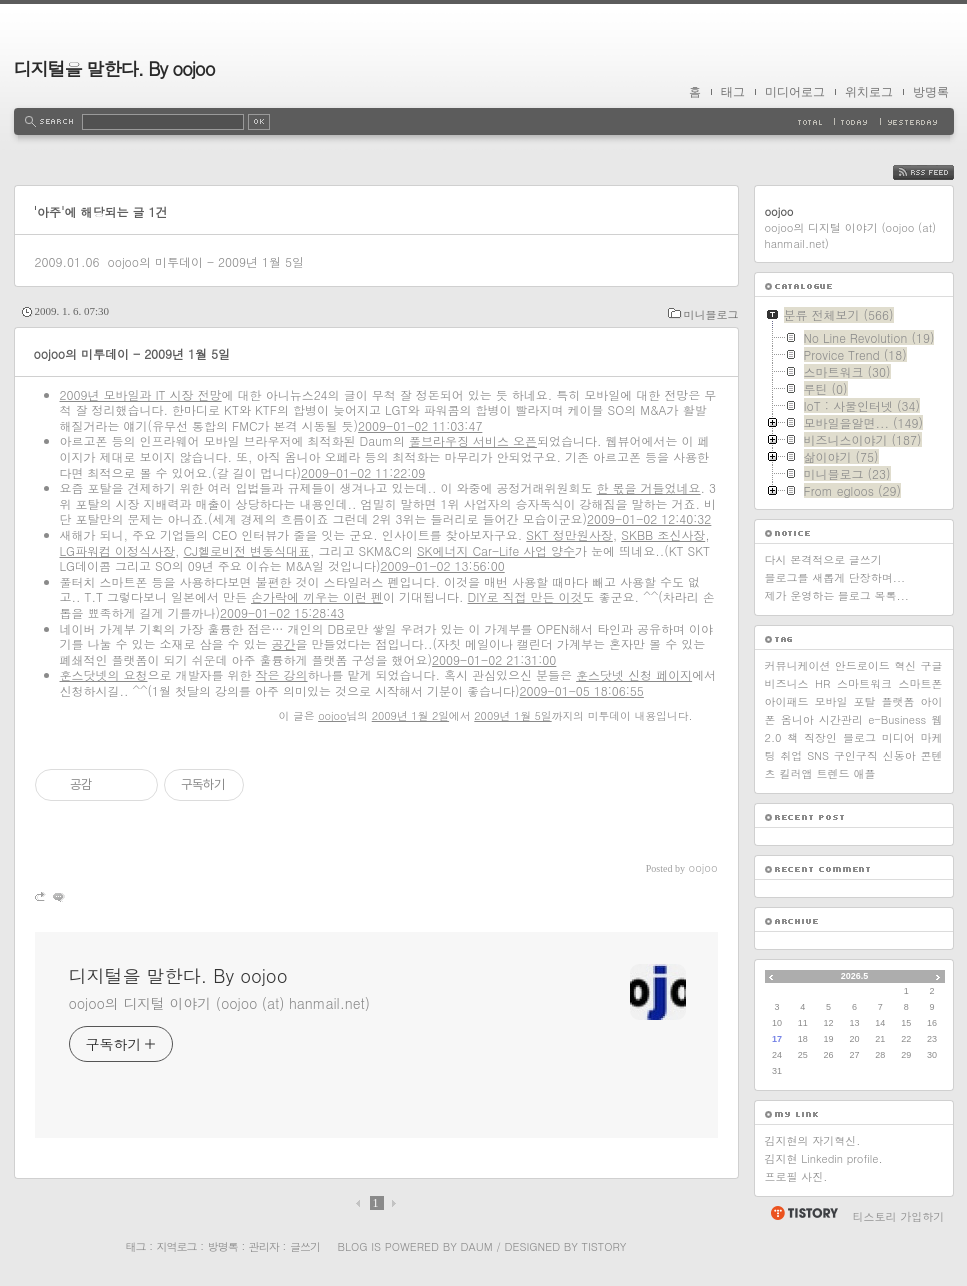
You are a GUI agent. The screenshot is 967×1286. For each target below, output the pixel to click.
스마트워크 (864, 683)
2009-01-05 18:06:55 (582, 690)
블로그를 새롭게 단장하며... (835, 577)
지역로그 (177, 1246)
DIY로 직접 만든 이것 (525, 596)
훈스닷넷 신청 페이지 (634, 674)
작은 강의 (282, 674)
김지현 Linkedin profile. (824, 1158)
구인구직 (856, 755)
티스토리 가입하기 (899, 1216)
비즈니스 (787, 683)
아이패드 (787, 701)
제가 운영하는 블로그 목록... (837, 595)
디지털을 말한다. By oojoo (114, 68)
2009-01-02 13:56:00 (442, 565)
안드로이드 (862, 665)
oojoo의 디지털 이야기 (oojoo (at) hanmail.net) (219, 1003)
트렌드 (833, 773)
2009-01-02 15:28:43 (282, 612)
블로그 (859, 737)
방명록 (931, 92)
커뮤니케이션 (798, 665)
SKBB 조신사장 (663, 534)
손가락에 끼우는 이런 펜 (317, 596)
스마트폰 (920, 683)
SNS (818, 755)
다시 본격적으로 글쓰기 (823, 559)
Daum (476, 1246)
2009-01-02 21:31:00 (494, 659)
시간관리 (841, 719)
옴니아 (797, 719)
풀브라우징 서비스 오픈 (473, 440)
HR (822, 683)
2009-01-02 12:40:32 (649, 518)
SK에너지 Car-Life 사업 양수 (496, 550)
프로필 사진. (796, 1176)
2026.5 (855, 976)
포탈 (865, 701)
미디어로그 (795, 92)
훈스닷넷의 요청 (104, 674)
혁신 (905, 665)
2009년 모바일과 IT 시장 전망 (141, 394)
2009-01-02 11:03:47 (420, 425)
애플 (865, 773)
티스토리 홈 (803, 1213)
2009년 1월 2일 (410, 715)
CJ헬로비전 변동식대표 (247, 550)
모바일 (831, 701)
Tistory (604, 1246)
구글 (931, 665)
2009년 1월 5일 (512, 715)
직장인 (820, 737)
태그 (733, 92)
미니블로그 (711, 314)
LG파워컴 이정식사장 (118, 550)
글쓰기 (305, 1246)
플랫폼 (898, 701)
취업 (791, 755)
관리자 (264, 1246)
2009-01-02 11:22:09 (363, 472)
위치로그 (869, 92)
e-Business (897, 719)
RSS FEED (938, 172)
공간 (284, 643)
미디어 (898, 737)
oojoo (332, 715)
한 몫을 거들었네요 (649, 487)
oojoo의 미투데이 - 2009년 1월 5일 (205, 261)
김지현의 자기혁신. (813, 1140)
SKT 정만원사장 (569, 534)
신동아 (899, 755)
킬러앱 (796, 773)
